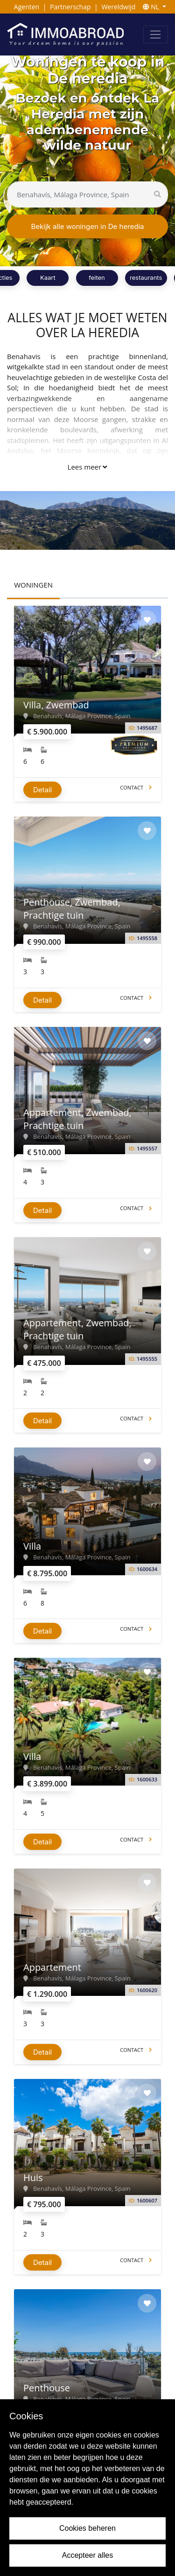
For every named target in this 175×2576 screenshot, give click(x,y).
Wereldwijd (118, 6)
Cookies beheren (87, 2528)
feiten (97, 277)
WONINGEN (33, 584)
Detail (42, 789)
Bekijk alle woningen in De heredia (87, 226)
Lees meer (87, 466)
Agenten (26, 6)
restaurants (146, 277)
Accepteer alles (87, 2555)
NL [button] (152, 6)
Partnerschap (70, 6)
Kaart (48, 277)
